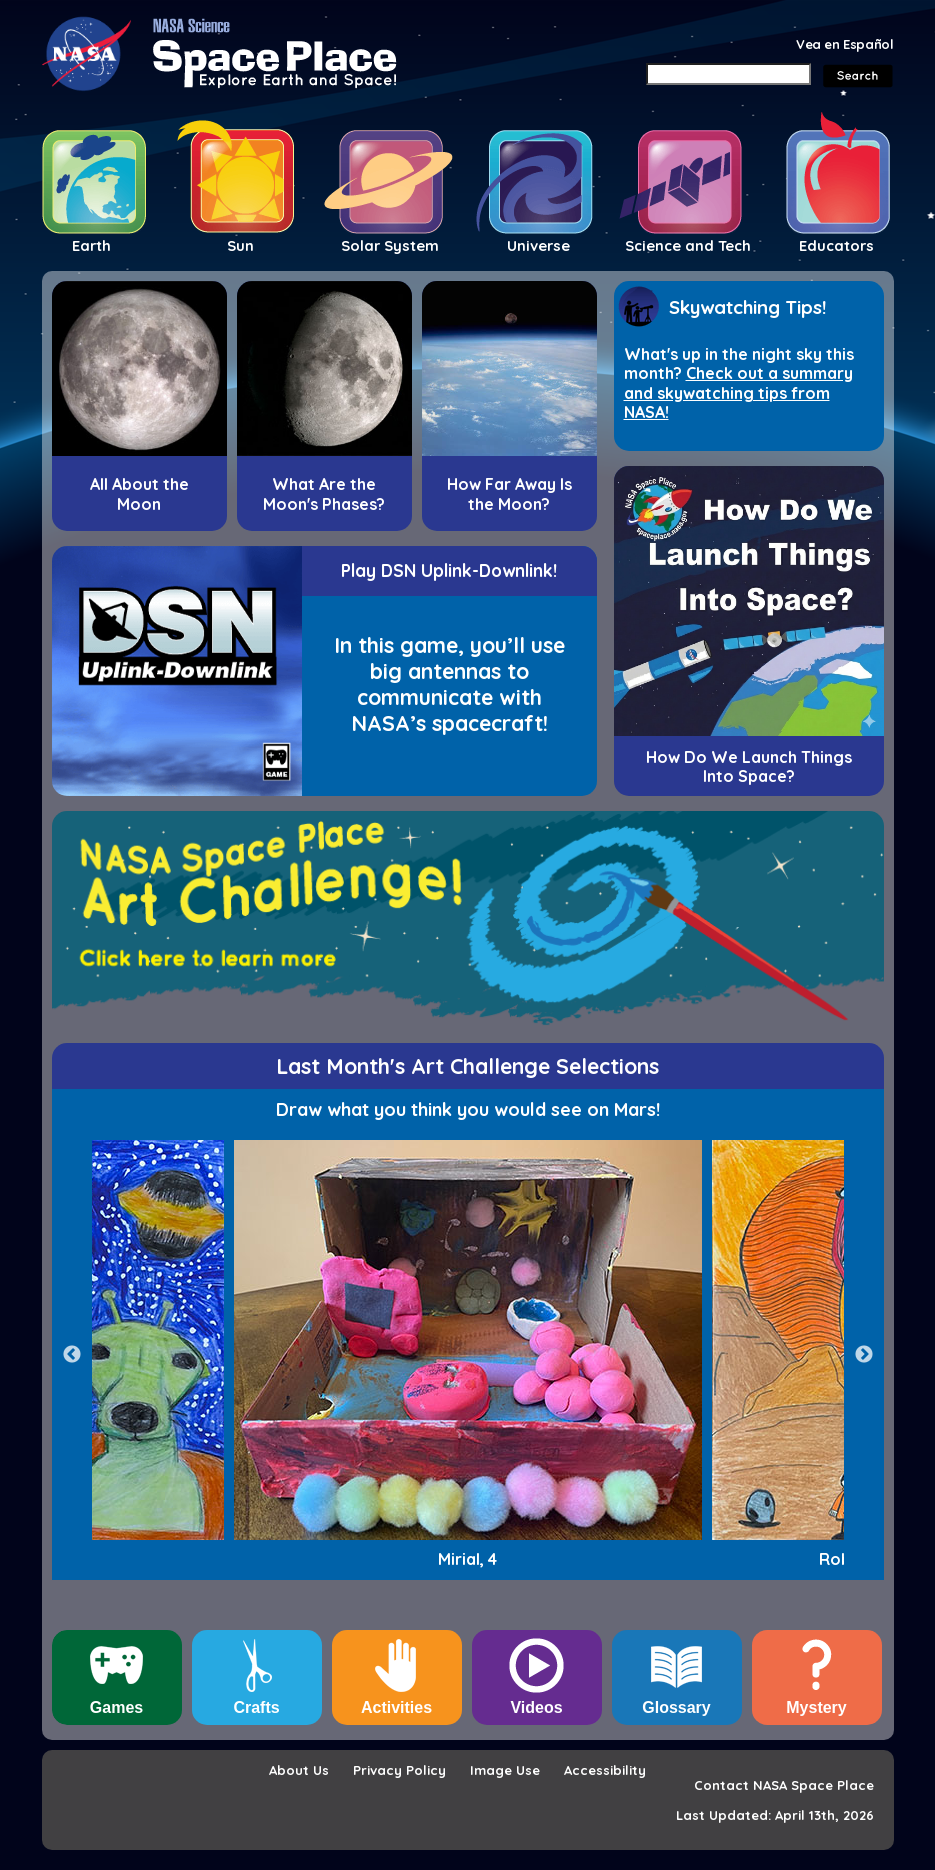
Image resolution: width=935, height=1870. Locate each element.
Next (864, 1355)
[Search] (728, 74)
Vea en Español (844, 44)
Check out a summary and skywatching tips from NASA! (738, 392)
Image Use (505, 1770)
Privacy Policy (399, 1770)
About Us (299, 1770)
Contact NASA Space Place (784, 1785)
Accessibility (605, 1770)
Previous (72, 1355)
